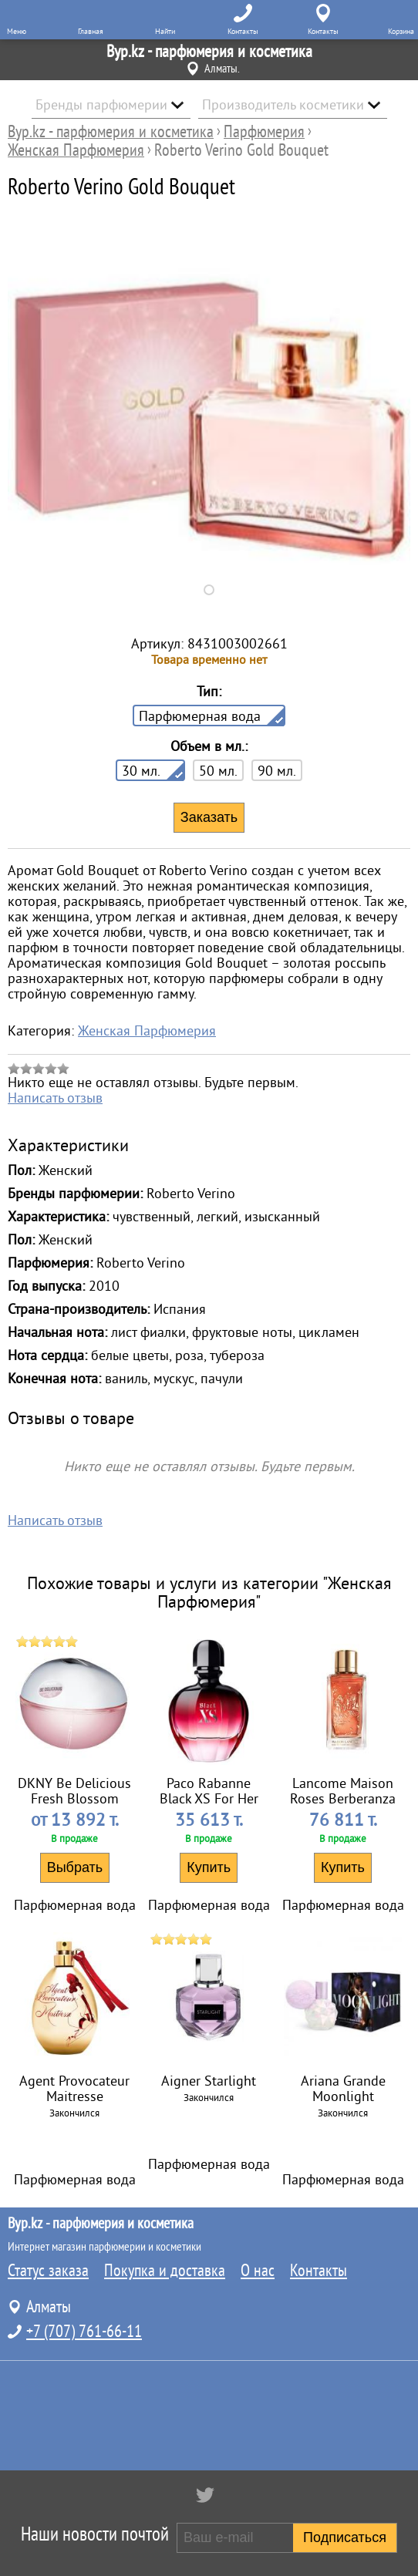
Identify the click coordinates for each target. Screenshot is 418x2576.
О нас (258, 2270)
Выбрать (75, 1867)
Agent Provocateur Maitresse (74, 2088)
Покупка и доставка (164, 2270)
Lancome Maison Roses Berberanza (343, 1791)
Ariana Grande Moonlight (343, 2088)
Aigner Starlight (208, 2081)
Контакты (318, 2270)
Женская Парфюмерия (147, 1031)
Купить (209, 1867)
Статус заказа (48, 2270)
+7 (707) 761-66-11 (84, 2331)
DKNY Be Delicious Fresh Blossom (74, 1791)
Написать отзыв (55, 1098)
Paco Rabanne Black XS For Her (209, 1791)
